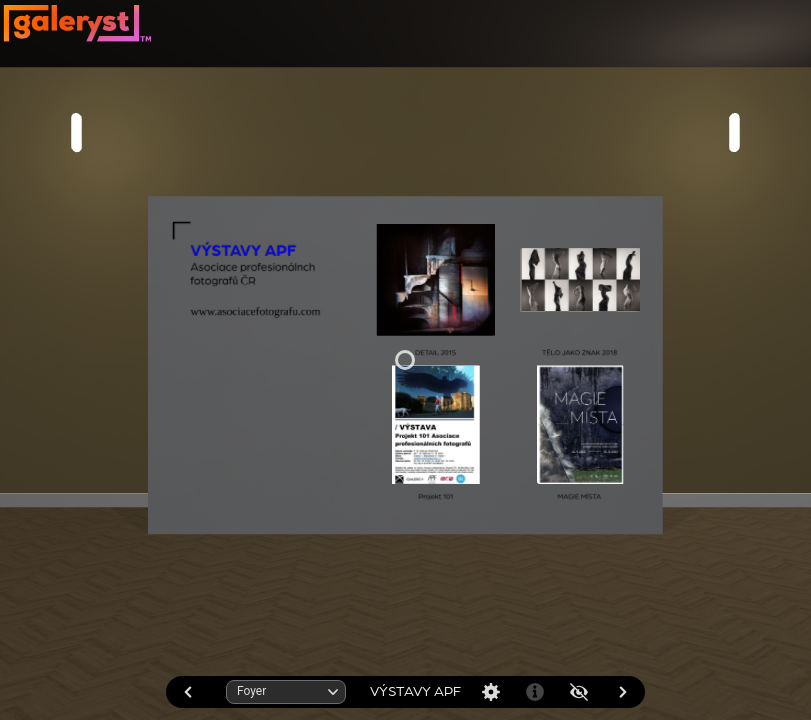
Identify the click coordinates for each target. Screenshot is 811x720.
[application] (405, 360)
